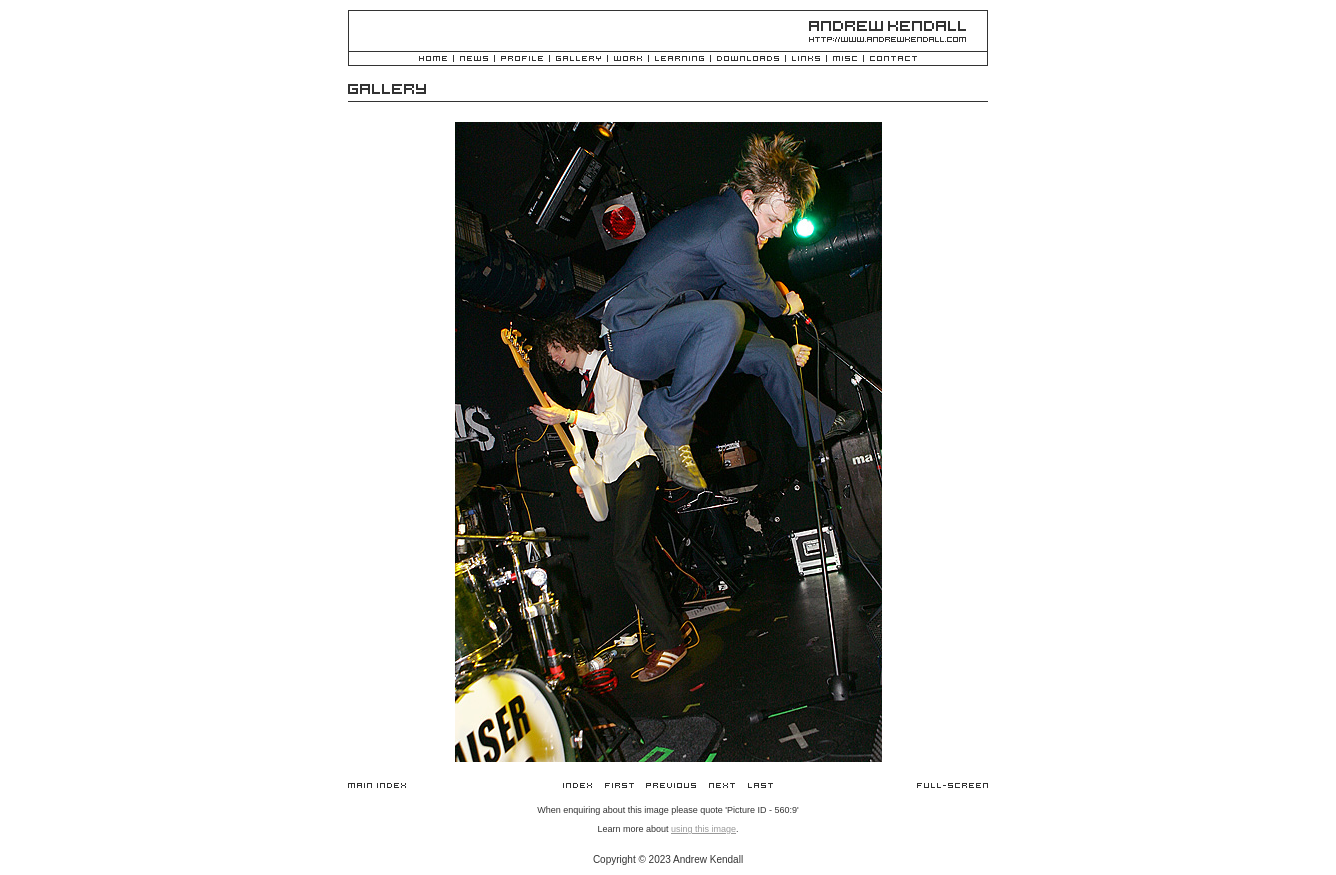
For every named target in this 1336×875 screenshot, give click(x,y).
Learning (679, 59)
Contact (893, 59)
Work (628, 59)
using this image (703, 829)
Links (806, 59)
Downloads (748, 59)
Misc (845, 59)
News (474, 59)
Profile (522, 59)
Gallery (578, 59)
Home (433, 59)
